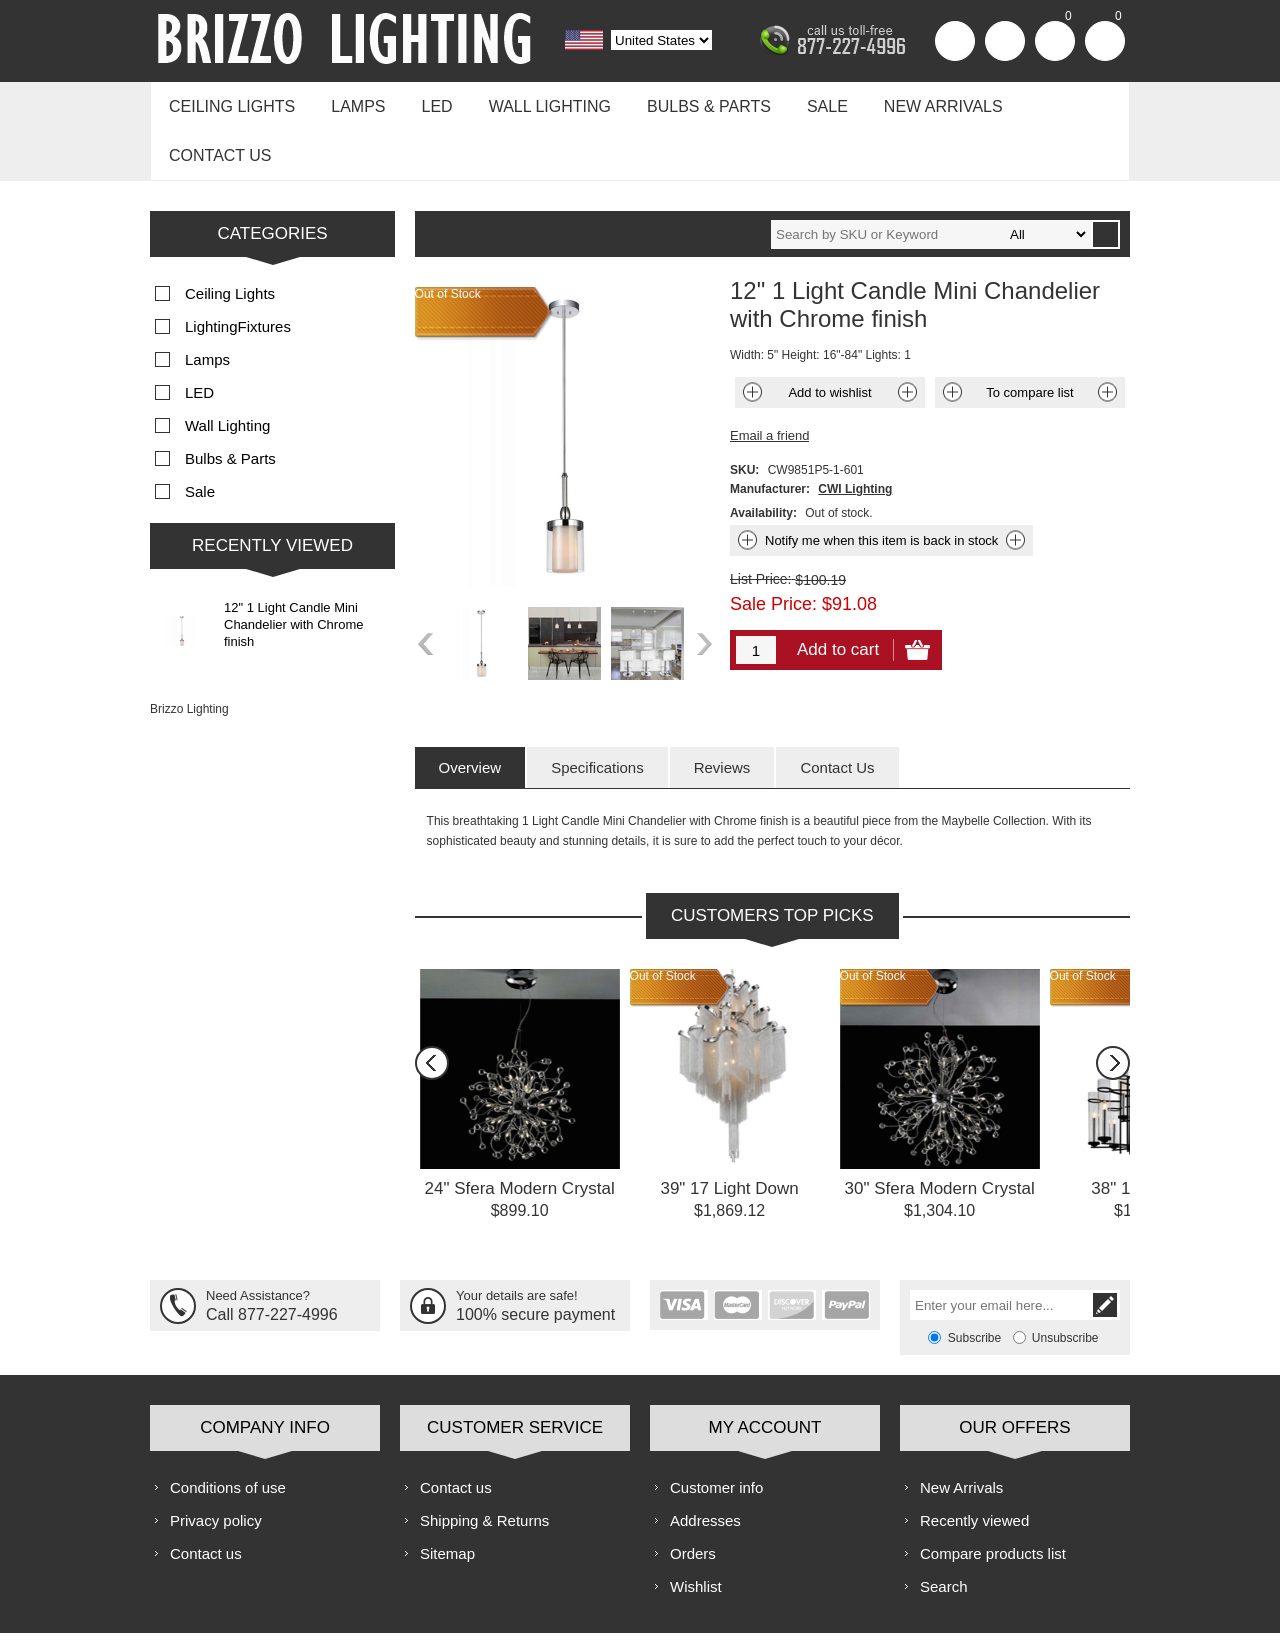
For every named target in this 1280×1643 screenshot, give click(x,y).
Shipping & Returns (484, 1462)
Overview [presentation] (470, 709)
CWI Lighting (855, 431)
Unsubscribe (1065, 1280)
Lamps (350, 101)
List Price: (760, 521)
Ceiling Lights (229, 101)
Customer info (716, 1429)
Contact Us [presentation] (837, 709)
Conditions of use (228, 1429)
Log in (1005, 41)
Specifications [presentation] (597, 709)
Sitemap (447, 1495)
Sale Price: (773, 546)
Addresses (705, 1462)
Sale (799, 101)
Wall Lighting (532, 101)
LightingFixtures (238, 268)
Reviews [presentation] (722, 709)
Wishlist (696, 1528)
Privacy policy (216, 1462)
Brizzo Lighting (189, 651)
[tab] (470, 709)
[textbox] (931, 176)
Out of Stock (663, 918)
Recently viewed (974, 1462)
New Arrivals (910, 101)
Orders (693, 1495)
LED (424, 101)
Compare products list (993, 1495)
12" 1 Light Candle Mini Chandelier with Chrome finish (293, 566)
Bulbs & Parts (686, 101)
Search (944, 1528)
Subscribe (974, 1280)
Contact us (1052, 101)
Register (955, 41)
